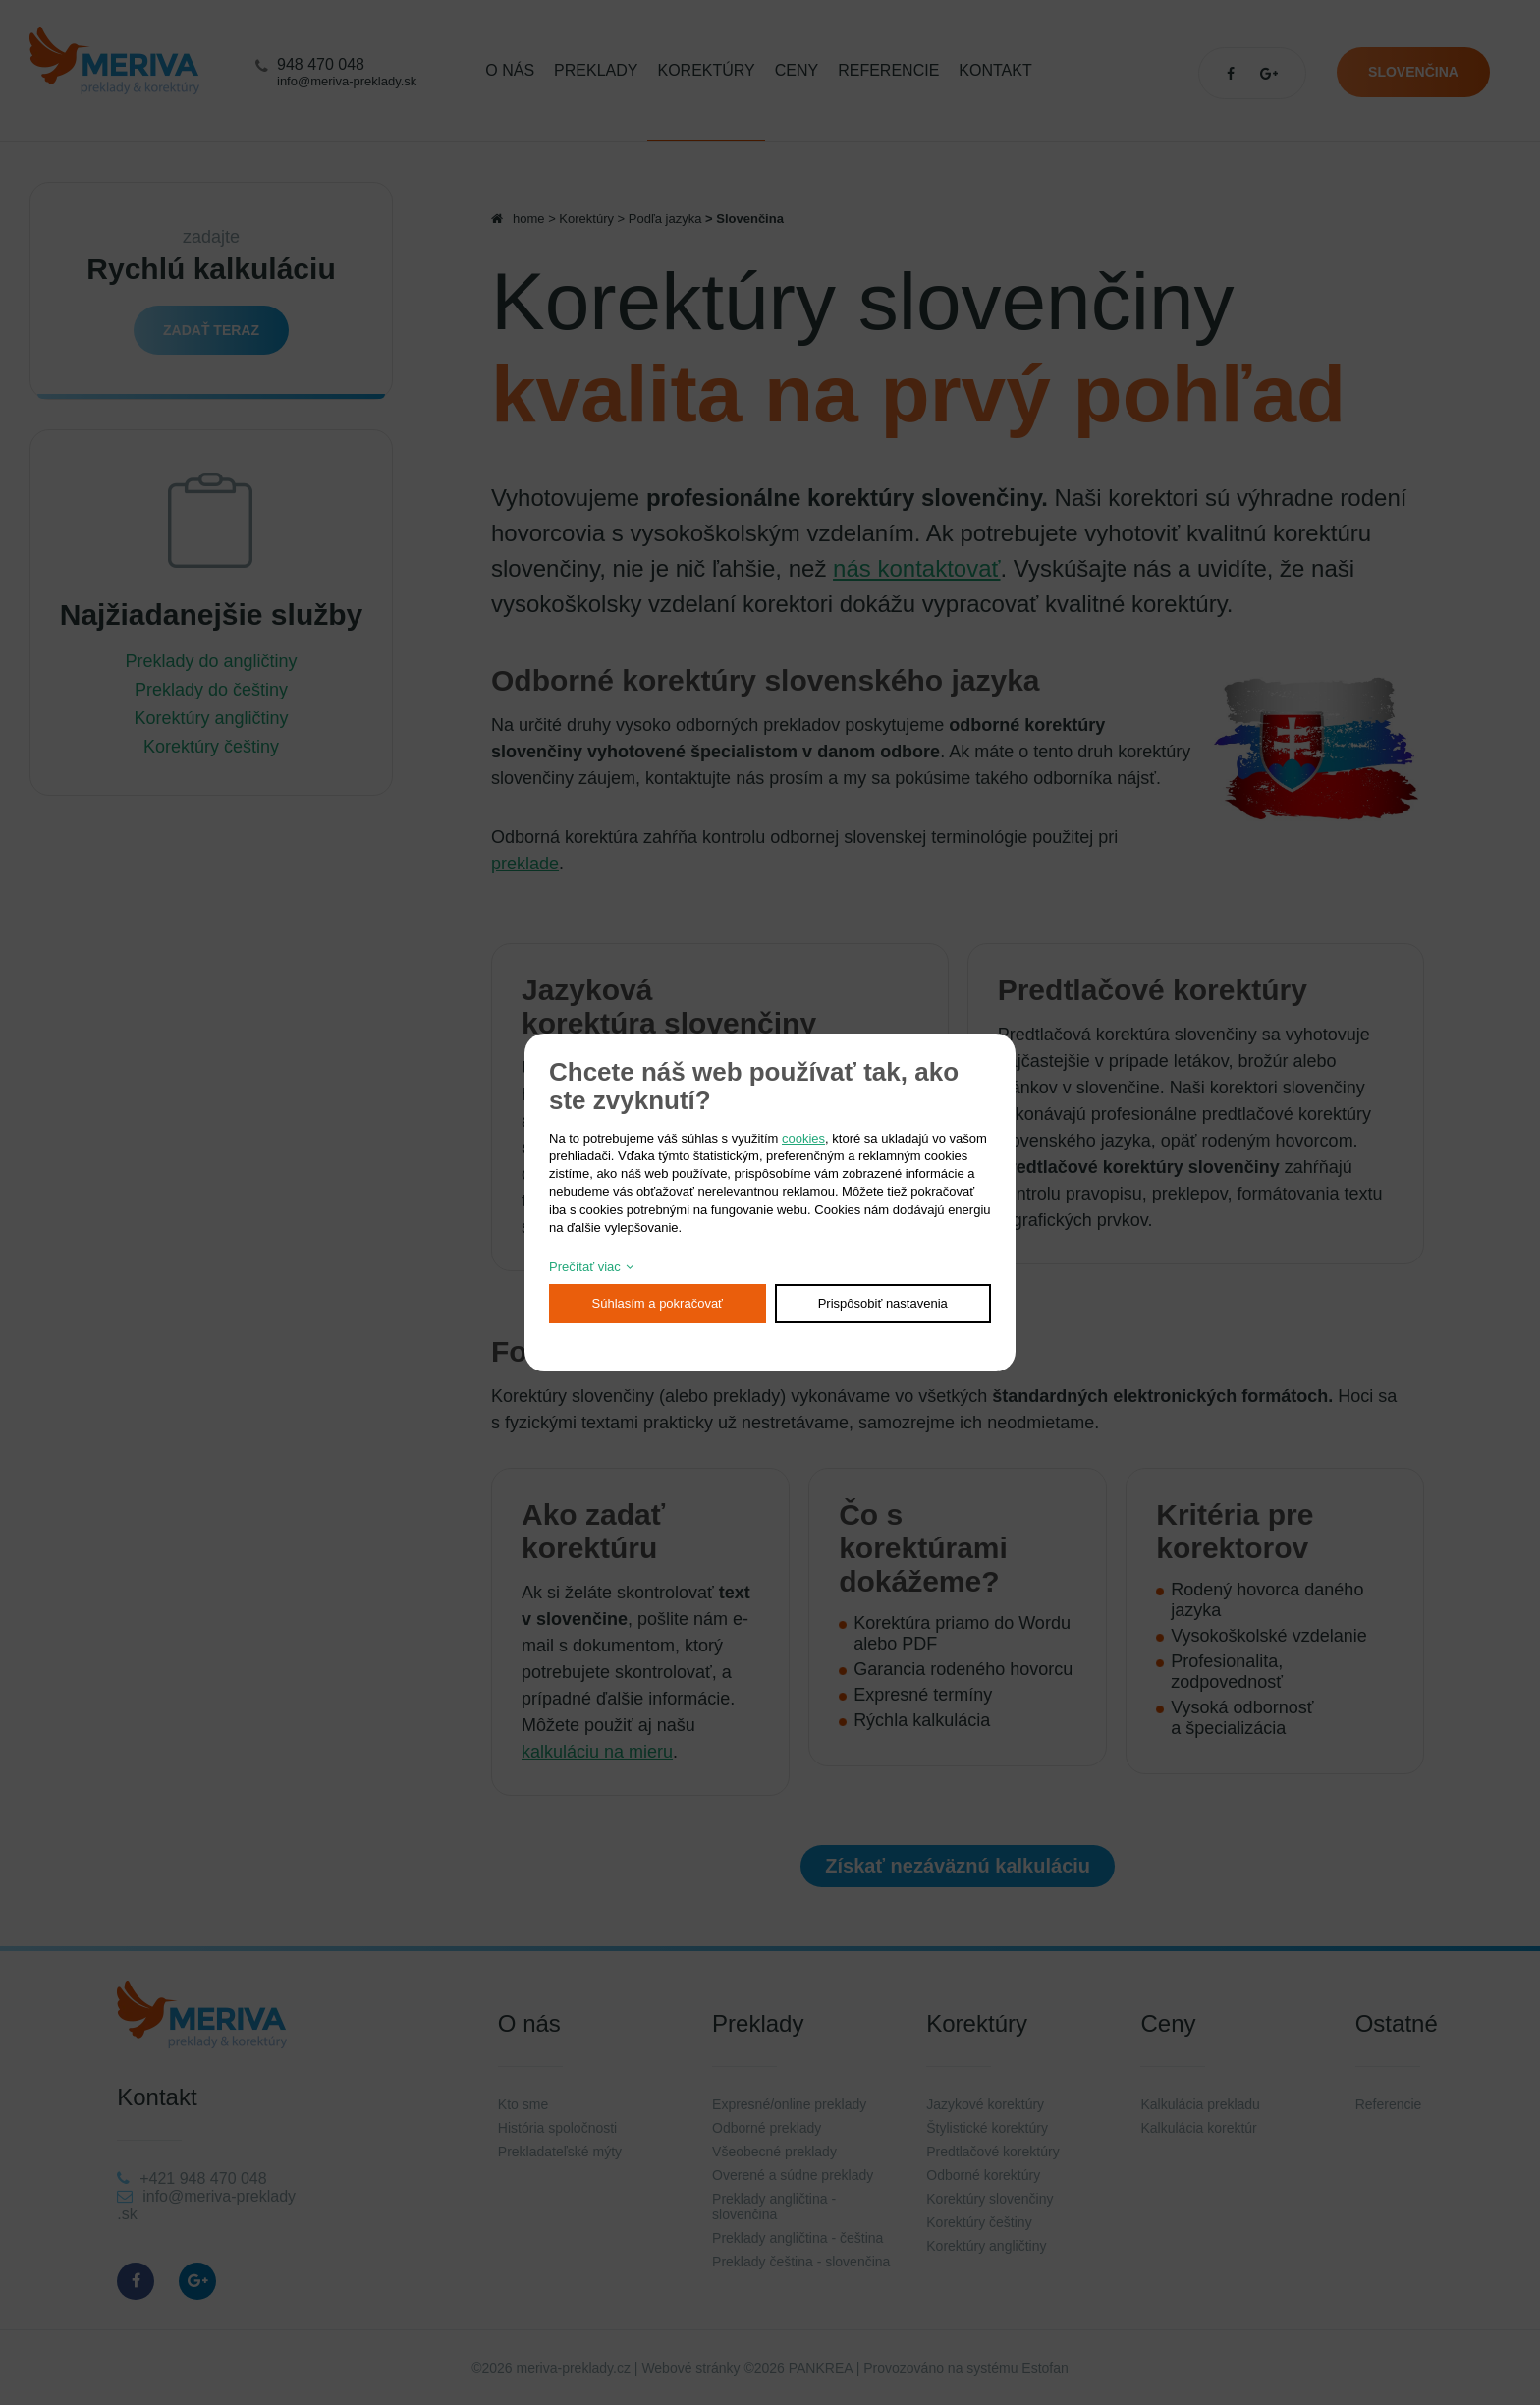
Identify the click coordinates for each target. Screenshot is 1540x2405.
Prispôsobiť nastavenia (883, 1303)
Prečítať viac (585, 1266)
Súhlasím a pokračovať (658, 1303)
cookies (803, 1138)
